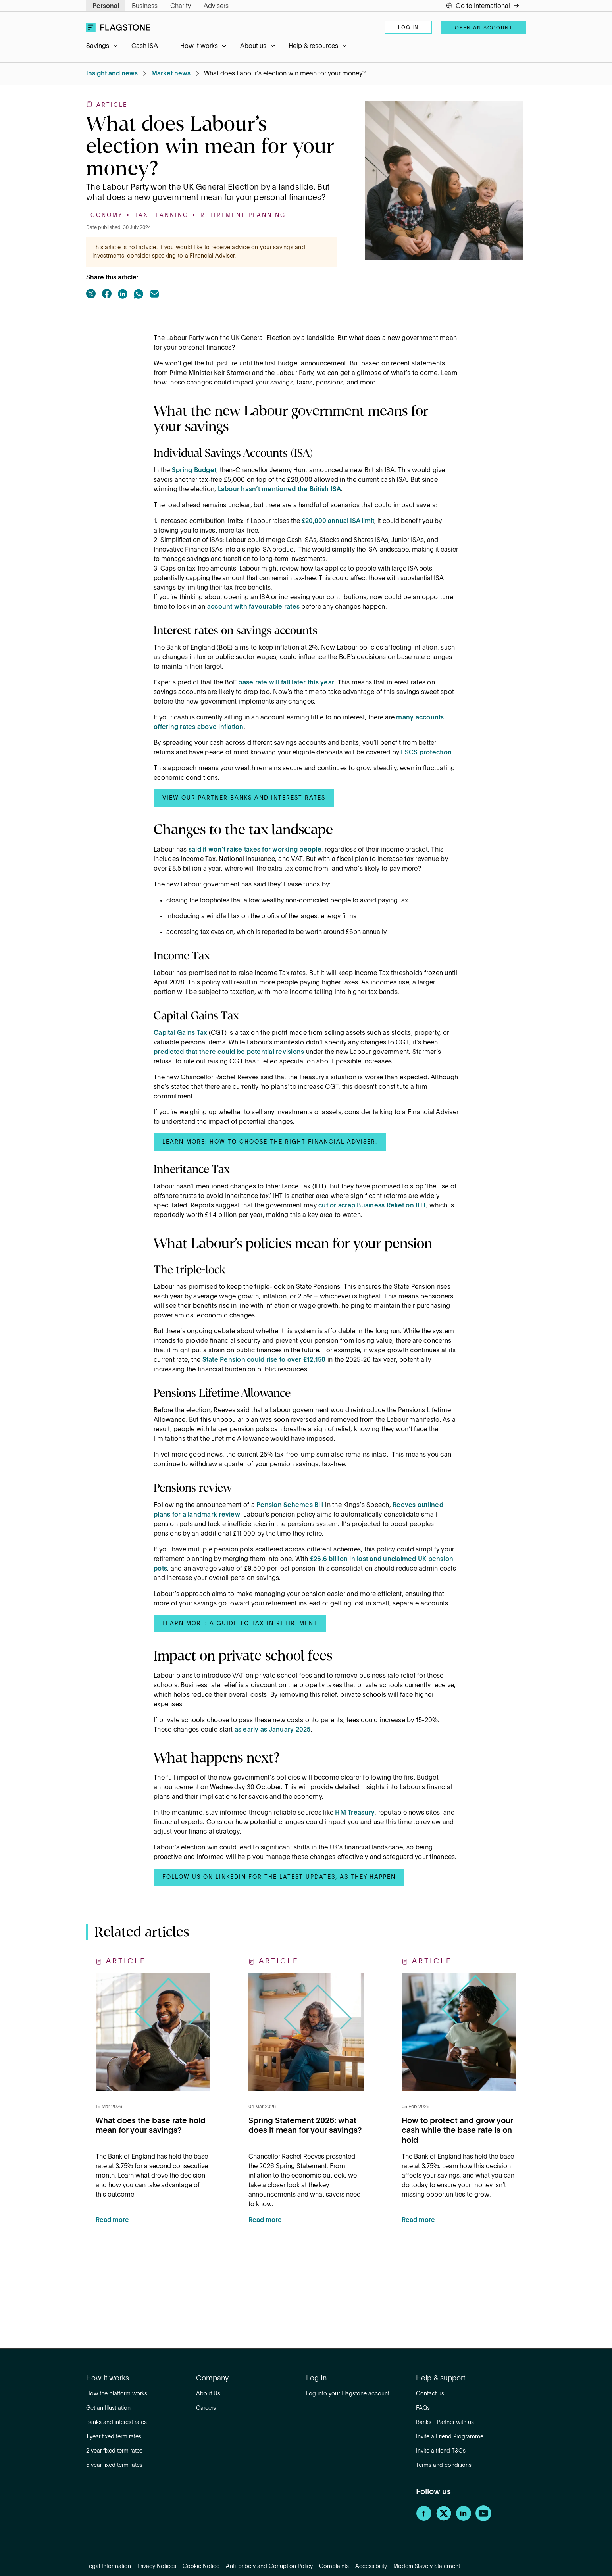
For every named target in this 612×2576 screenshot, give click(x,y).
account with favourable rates (253, 607)
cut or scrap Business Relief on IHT (372, 1206)
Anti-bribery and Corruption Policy (269, 2566)
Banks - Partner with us (445, 2422)
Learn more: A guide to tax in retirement (240, 1623)
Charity (180, 6)
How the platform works (116, 2394)
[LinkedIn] (464, 2519)
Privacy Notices (156, 2566)
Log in (408, 27)
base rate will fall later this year (286, 683)
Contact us (430, 2394)
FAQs (423, 2408)
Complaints (334, 2566)
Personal (105, 6)
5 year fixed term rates (114, 2465)
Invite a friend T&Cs (441, 2451)
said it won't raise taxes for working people (255, 850)
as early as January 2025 (273, 1730)
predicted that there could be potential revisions (229, 1052)
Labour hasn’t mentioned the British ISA (279, 489)
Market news (171, 74)
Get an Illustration (108, 2408)
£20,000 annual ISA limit (338, 521)
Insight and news (112, 74)
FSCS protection (426, 753)
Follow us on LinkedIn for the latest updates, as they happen (279, 1877)
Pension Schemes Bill (289, 1505)
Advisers (216, 6)
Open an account (483, 28)
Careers (206, 2408)
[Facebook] (424, 2519)
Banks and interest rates (116, 2422)
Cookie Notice (201, 2566)
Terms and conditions (444, 2465)
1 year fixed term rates (113, 2437)
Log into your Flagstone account (347, 2394)
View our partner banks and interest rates (243, 798)
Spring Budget (194, 470)
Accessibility (371, 2566)
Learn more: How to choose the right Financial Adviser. (269, 1142)
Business (145, 6)
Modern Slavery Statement (426, 2566)
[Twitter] (444, 2519)
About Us (208, 2394)
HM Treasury (355, 1813)
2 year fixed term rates (114, 2451)
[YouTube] (483, 2519)
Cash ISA (144, 46)
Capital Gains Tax (180, 1033)
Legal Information (108, 2566)
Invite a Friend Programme (449, 2437)
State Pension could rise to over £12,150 (264, 1360)
